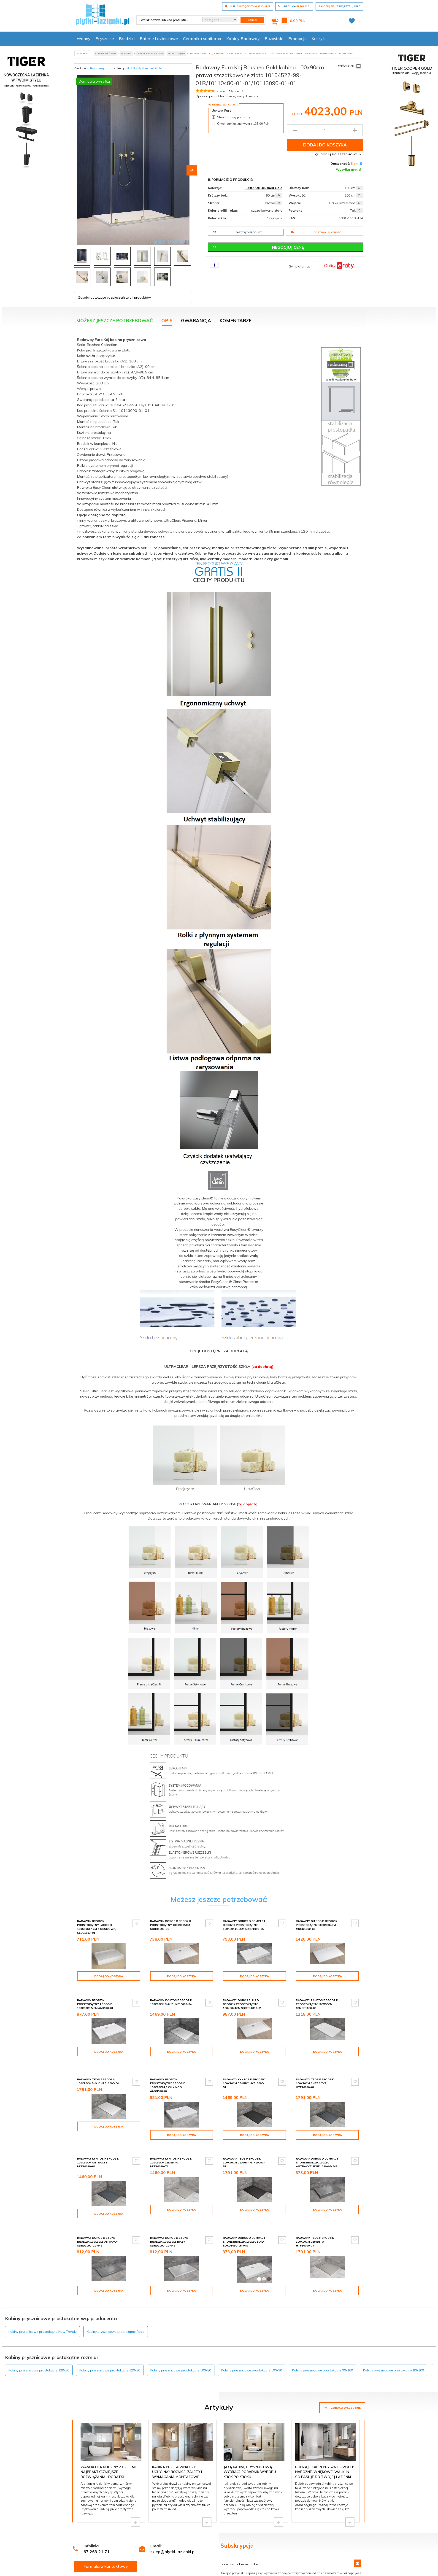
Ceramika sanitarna (202, 38)
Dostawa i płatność (316, 232)
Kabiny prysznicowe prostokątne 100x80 (180, 2552)
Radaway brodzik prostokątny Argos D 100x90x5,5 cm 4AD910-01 (95, 1997)
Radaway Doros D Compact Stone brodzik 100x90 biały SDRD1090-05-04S (317, 2357)
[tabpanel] (219, 1109)
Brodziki (127, 38)
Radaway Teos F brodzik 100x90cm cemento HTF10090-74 (96, 2430)
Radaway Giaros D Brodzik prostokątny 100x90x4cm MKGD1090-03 (316, 1922)
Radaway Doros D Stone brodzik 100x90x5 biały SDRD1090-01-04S (315, 2285)
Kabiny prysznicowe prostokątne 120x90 (109, 2552)
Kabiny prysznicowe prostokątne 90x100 (322, 2552)
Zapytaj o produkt (237, 232)
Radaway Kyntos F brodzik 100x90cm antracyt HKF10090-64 (317, 2143)
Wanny (83, 38)
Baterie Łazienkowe (159, 38)
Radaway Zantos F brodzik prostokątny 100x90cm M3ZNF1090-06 (317, 1997)
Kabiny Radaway (243, 38)
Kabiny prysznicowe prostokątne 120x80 (38, 2552)
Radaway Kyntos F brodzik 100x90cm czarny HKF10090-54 (171, 2143)
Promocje (297, 38)
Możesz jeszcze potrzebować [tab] (114, 318)
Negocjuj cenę (258, 247)
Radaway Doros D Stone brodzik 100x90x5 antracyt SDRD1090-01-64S (244, 2285)
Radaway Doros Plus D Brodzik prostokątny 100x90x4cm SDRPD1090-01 (242, 1997)
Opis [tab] (167, 318)
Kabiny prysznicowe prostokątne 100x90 (251, 2552)
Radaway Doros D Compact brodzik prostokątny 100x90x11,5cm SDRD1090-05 (244, 1922)
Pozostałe (274, 38)
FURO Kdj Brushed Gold (144, 68)
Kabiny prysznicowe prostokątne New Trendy (42, 2514)
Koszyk (318, 38)
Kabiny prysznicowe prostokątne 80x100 (393, 2552)
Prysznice (104, 38)
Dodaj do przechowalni (339, 154)
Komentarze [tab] (235, 318)
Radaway (97, 68)
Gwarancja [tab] (196, 318)
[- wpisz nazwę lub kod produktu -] (167, 20)
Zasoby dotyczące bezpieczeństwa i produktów (114, 295)
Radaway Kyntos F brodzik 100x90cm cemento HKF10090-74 (317, 2214)
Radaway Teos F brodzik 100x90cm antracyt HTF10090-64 (242, 2143)
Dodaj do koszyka (325, 145)
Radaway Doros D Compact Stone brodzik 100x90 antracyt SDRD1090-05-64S (171, 2285)
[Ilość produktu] (325, 130)
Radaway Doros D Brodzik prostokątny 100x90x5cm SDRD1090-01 (170, 1922)
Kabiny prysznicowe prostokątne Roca (115, 2514)
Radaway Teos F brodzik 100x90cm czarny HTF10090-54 (98, 2285)
